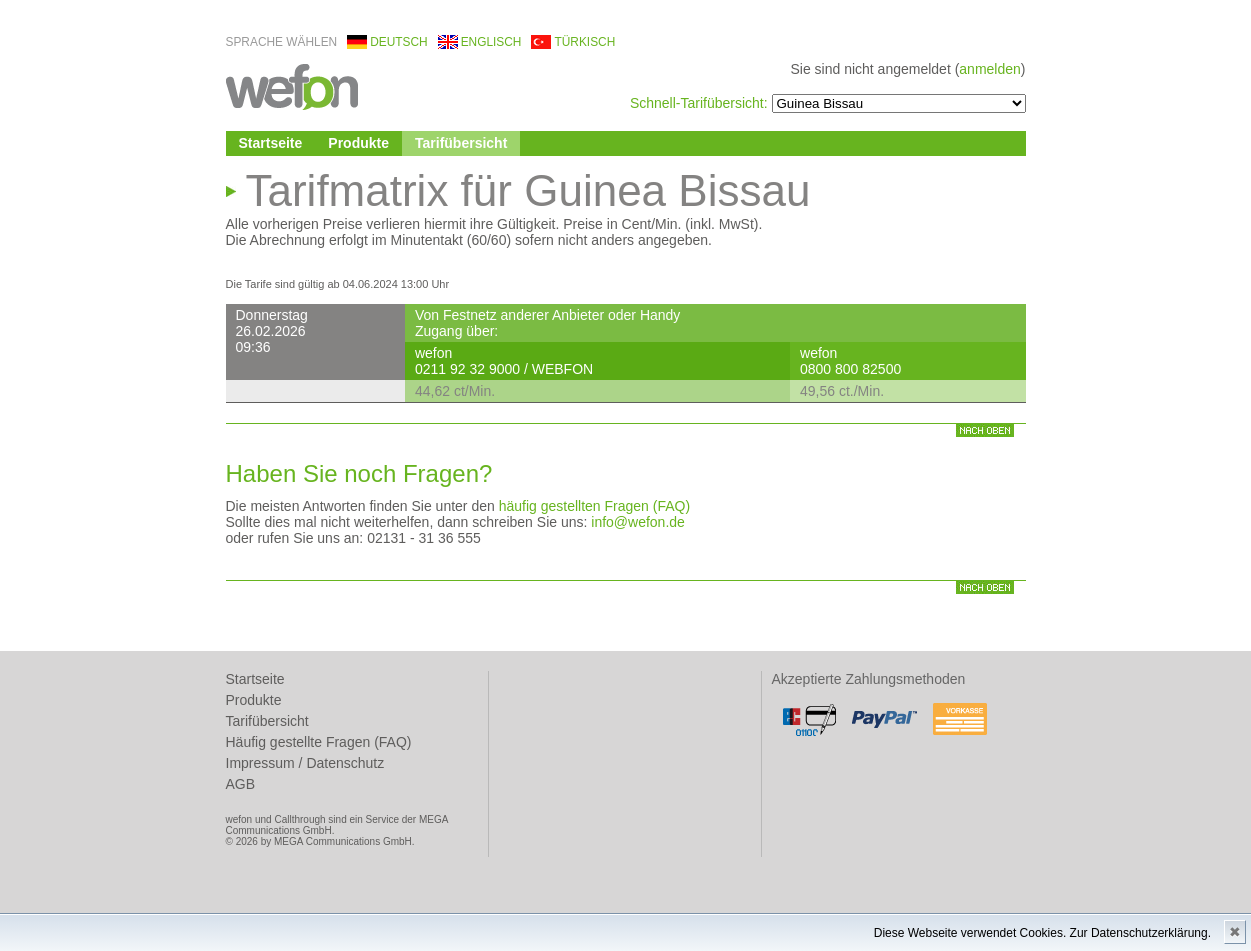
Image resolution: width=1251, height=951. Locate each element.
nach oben (985, 430)
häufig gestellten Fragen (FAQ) (594, 506)
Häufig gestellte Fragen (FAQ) (319, 742)
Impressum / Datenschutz (305, 763)
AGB (241, 784)
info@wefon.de (638, 522)
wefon (292, 85)
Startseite (271, 143)
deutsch (398, 42)
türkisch (584, 42)
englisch (491, 42)
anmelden (990, 69)
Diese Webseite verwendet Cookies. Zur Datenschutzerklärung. (1042, 933)
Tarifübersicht (461, 143)
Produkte (358, 143)
